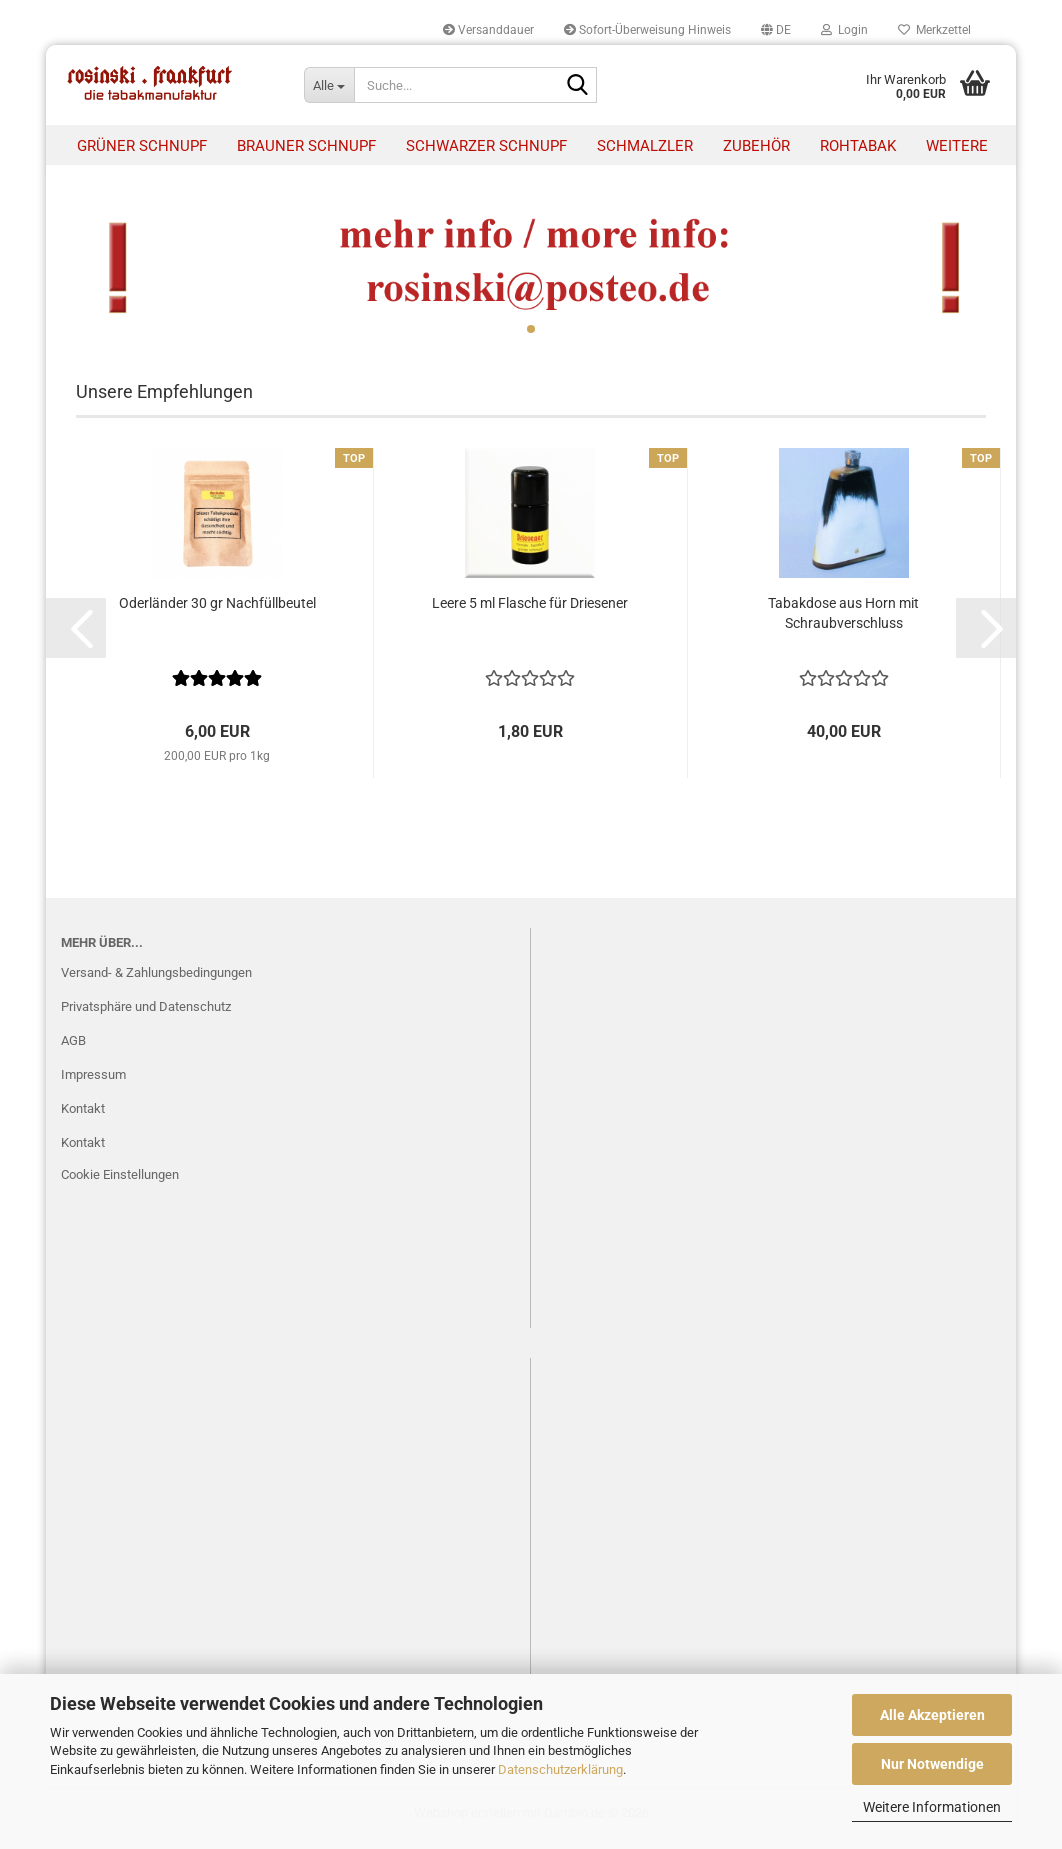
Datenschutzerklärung (560, 1769)
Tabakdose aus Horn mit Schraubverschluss (843, 623)
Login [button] (844, 30)
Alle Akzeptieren (932, 1715)
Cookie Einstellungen (120, 1184)
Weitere (957, 146)
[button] (776, 30)
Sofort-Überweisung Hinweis (647, 30)
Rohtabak (858, 146)
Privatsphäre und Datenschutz (146, 1016)
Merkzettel (934, 30)
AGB (73, 1050)
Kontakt (83, 1118)
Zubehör (756, 146)
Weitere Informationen (932, 1807)
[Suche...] (329, 85)
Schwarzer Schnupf (486, 146)
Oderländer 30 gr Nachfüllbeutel (217, 613)
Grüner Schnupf (142, 146)
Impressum (93, 1084)
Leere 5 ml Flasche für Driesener (530, 613)
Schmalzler (645, 146)
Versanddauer (488, 30)
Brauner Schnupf (306, 146)
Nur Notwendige (932, 1764)
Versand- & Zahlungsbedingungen (156, 983)
